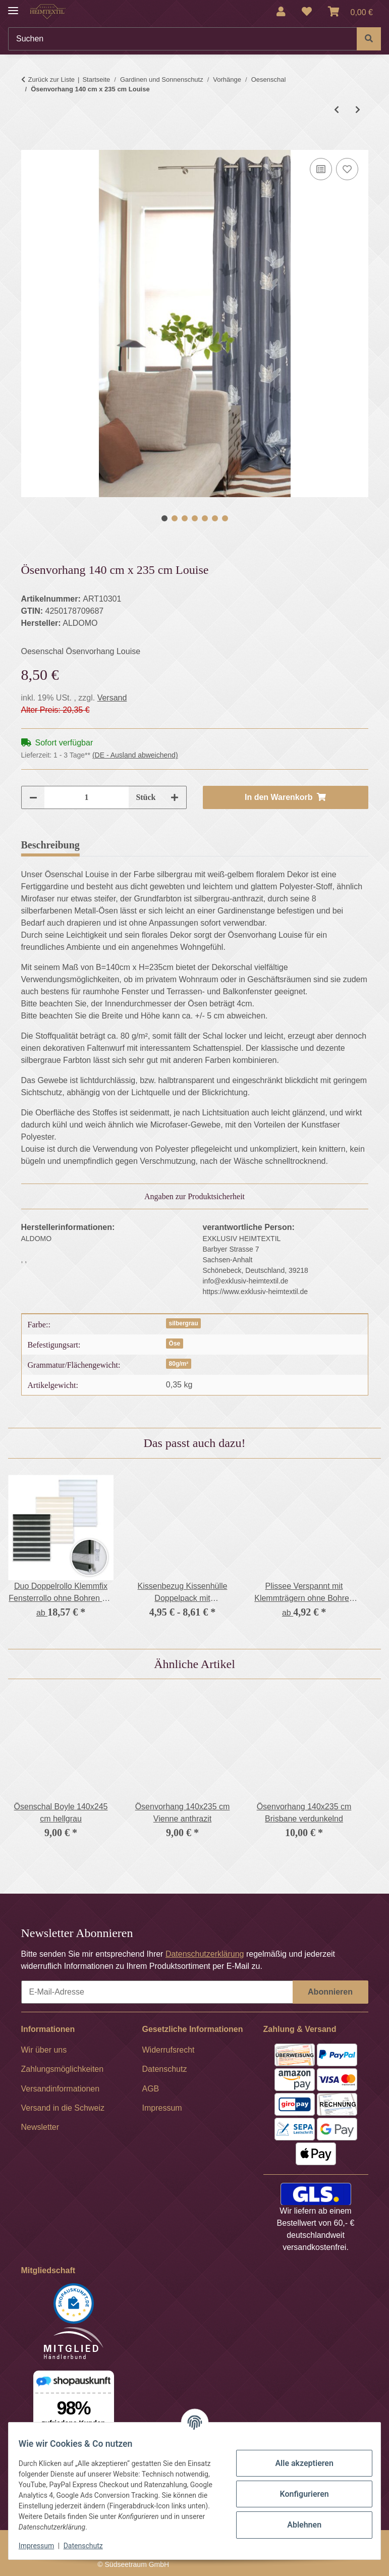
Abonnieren (330, 1992)
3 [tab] (185, 518)
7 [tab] (225, 518)
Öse (175, 1343)
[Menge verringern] (33, 797)
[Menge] (86, 797)
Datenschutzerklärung (204, 1954)
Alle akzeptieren (298, 2463)
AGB (150, 2088)
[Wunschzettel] (307, 11)
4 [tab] (195, 518)
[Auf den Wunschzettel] (347, 169)
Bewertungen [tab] (124, 844)
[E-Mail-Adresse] (157, 1992)
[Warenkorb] (350, 11)
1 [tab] (164, 518)
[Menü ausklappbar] (13, 6)
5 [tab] (205, 518)
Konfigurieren (297, 2494)
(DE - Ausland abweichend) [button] (135, 755)
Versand (112, 697)
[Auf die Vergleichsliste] (321, 169)
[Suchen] (182, 38)
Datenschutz (89, 2546)
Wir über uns (44, 2050)
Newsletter (40, 2127)
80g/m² (179, 1363)
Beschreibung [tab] (50, 844)
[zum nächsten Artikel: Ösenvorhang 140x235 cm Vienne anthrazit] (357, 110)
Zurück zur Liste (51, 79)
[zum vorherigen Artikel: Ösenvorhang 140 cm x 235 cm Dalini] (336, 110)
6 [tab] (215, 518)
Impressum (42, 2546)
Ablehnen (298, 2525)
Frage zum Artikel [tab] (208, 844)
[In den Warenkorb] (29, 143)
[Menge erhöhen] (174, 797)
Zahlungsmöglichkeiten (62, 2069)
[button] (281, 11)
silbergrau (183, 1323)
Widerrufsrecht (168, 2050)
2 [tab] (175, 518)
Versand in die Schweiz (62, 2108)
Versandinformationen (60, 2088)
